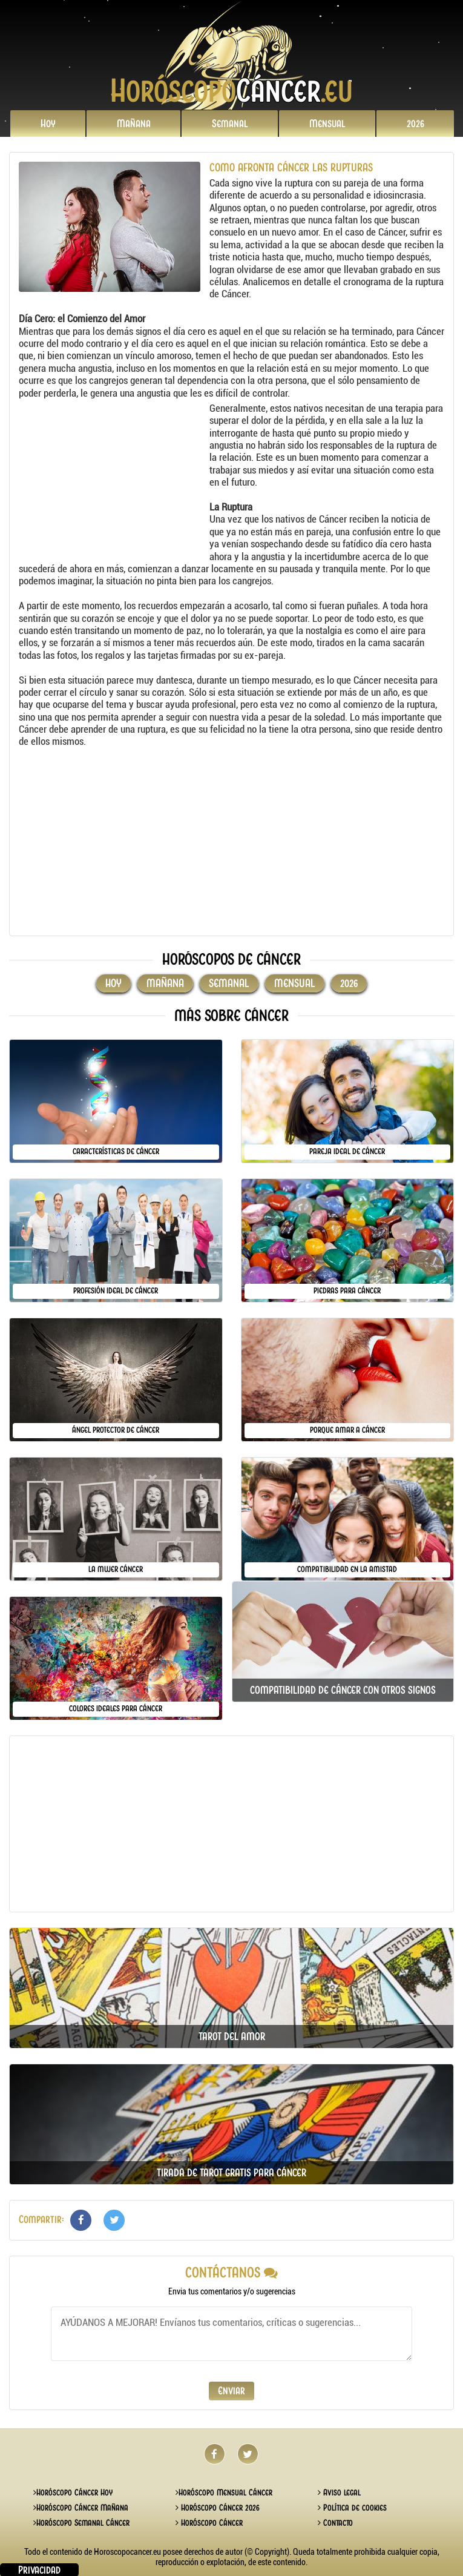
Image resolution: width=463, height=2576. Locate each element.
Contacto (335, 2522)
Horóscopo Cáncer (209, 2522)
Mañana (134, 123)
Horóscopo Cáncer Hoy (73, 2492)
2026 (415, 123)
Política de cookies (352, 2507)
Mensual (327, 123)
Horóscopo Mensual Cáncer (224, 2492)
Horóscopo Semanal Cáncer (81, 2522)
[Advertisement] (112, 477)
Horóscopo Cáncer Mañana (80, 2507)
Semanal (230, 123)
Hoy (48, 123)
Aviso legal (339, 2492)
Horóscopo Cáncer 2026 (218, 2507)
